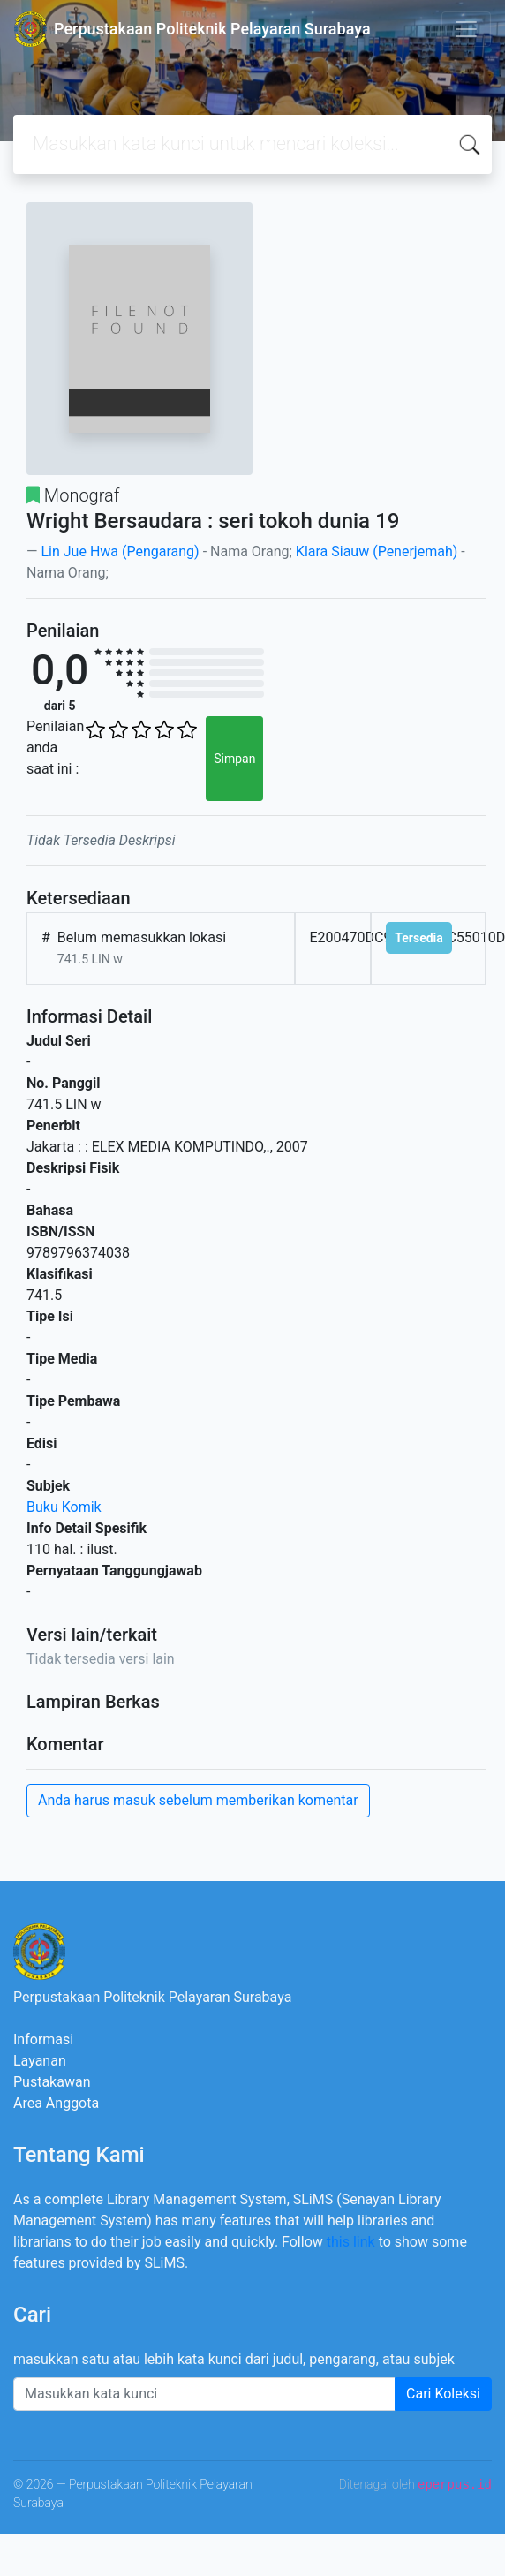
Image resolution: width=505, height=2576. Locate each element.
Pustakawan (51, 2082)
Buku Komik (64, 1507)
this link (351, 2241)
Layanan (39, 2060)
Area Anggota (56, 2103)
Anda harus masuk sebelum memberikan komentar (198, 1800)
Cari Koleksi (443, 2393)
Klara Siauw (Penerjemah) (376, 551)
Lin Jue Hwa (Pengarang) (121, 551)
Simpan (234, 759)
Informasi (43, 2039)
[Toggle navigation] (466, 29)
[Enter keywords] (204, 2394)
